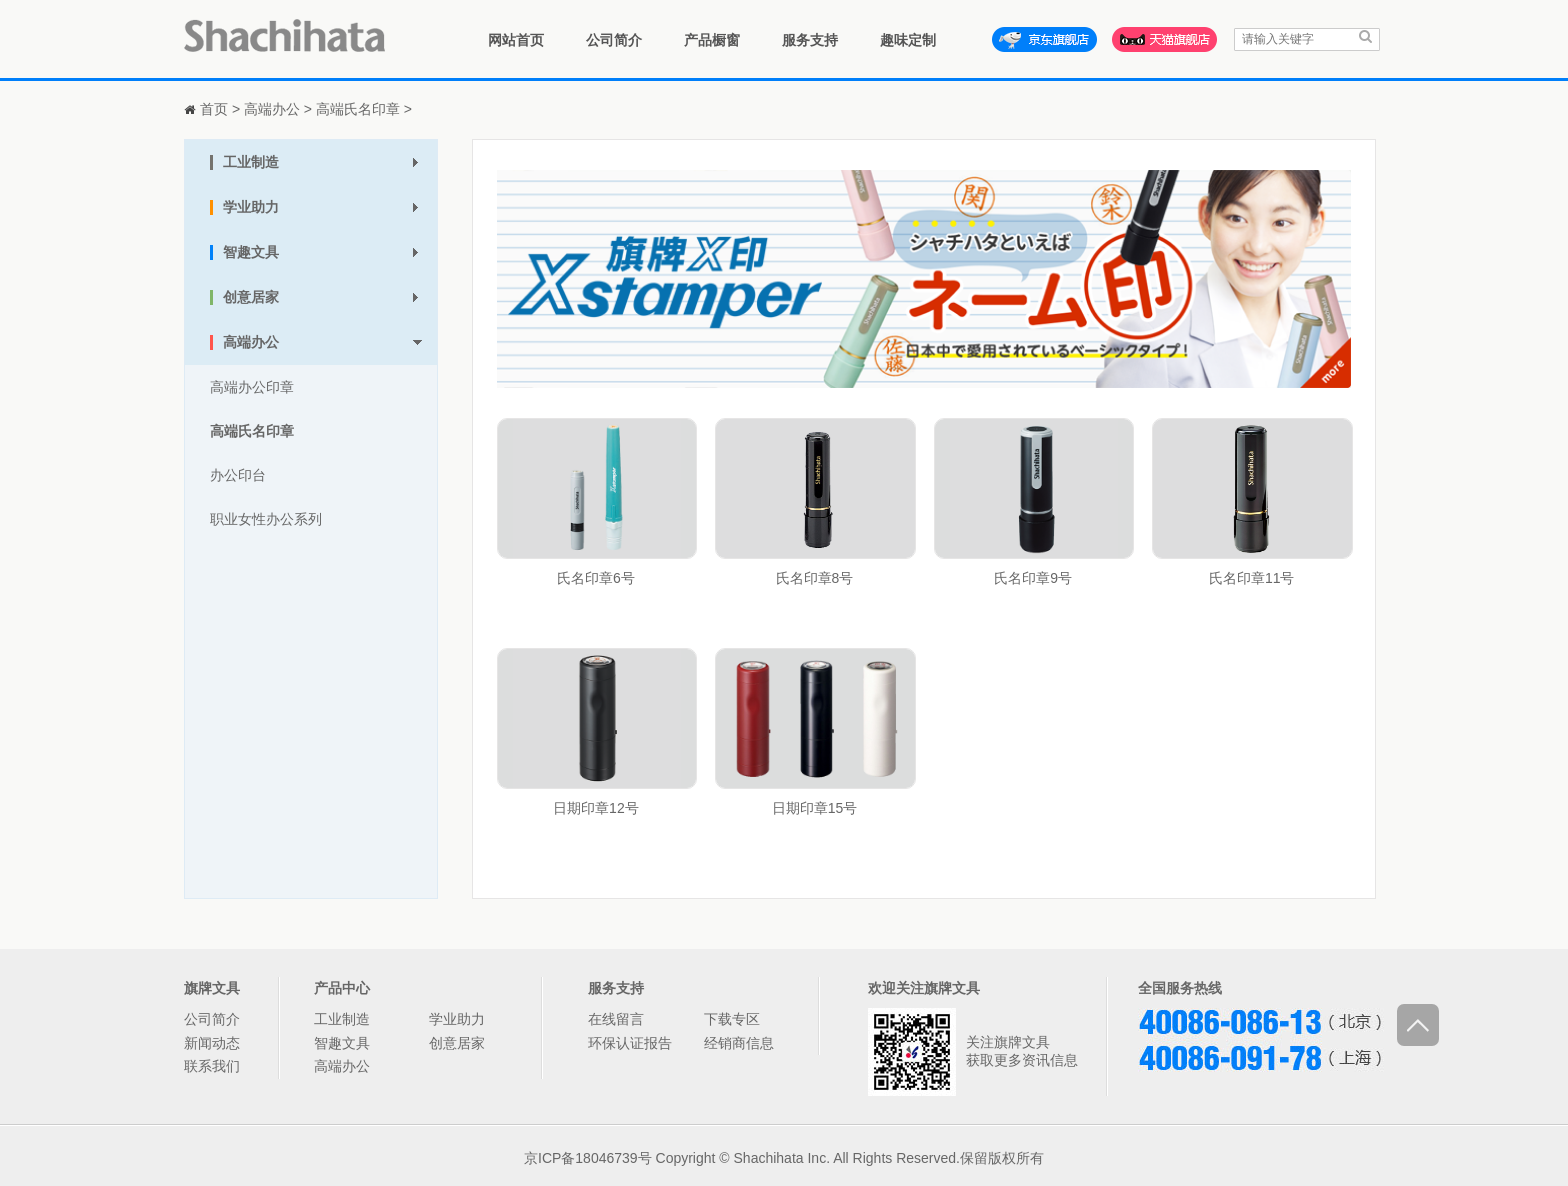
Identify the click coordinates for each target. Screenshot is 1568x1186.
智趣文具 (342, 1043)
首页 (214, 109)
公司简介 (614, 40)
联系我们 (212, 1066)
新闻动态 (212, 1043)
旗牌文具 (212, 988)
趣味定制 (908, 40)
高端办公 (272, 109)
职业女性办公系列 (266, 519)
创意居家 (457, 1043)
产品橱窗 (712, 40)
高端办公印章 (252, 387)
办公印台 (238, 475)
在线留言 (616, 1019)
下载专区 (732, 1019)
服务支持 (810, 40)
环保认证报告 (630, 1043)
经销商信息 (739, 1043)
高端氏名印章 (358, 109)
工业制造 (342, 1019)
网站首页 (516, 40)
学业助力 (457, 1019)
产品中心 (342, 988)
